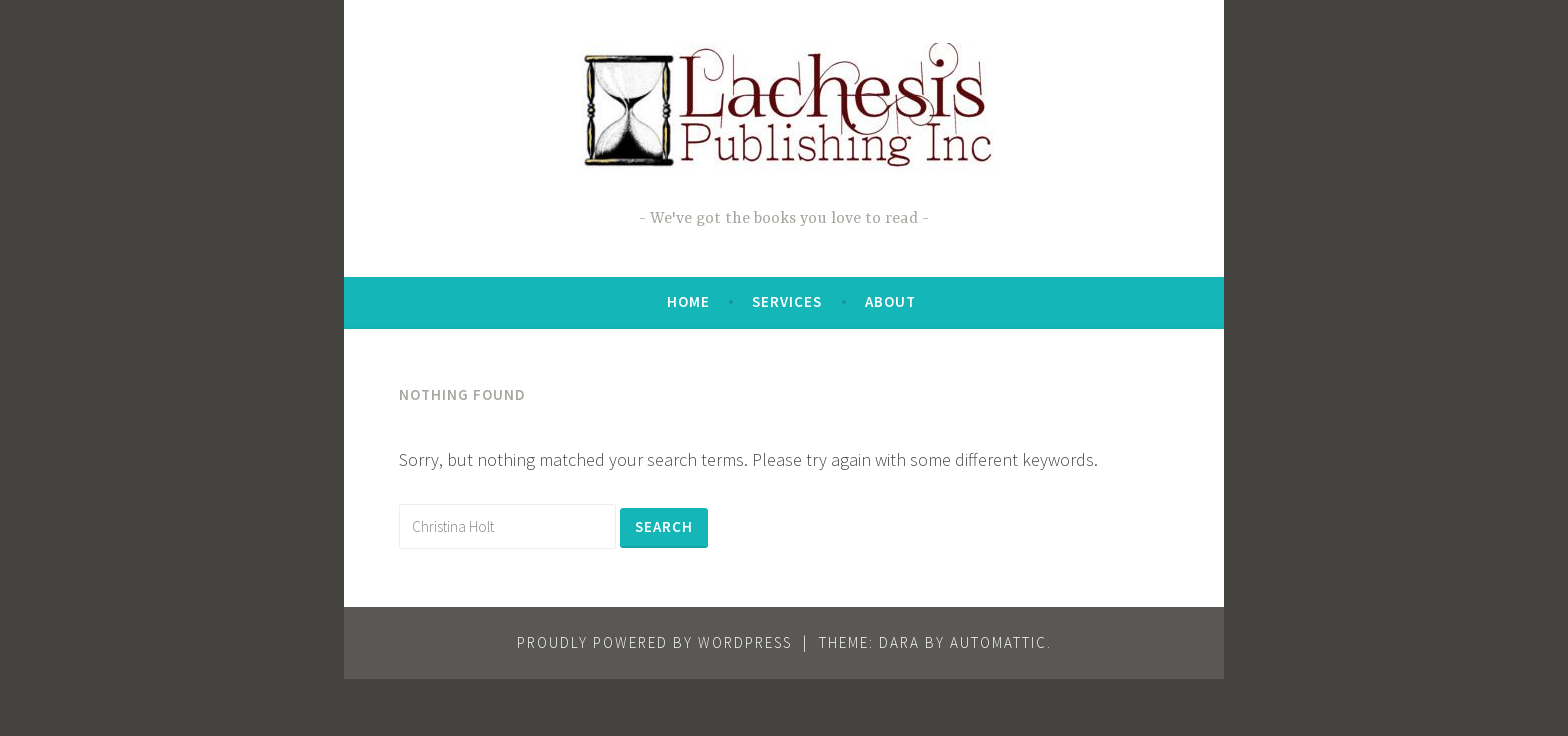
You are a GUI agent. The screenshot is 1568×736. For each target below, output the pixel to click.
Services (787, 301)
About (890, 301)
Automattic (998, 642)
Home (688, 301)
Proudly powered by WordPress (654, 642)
